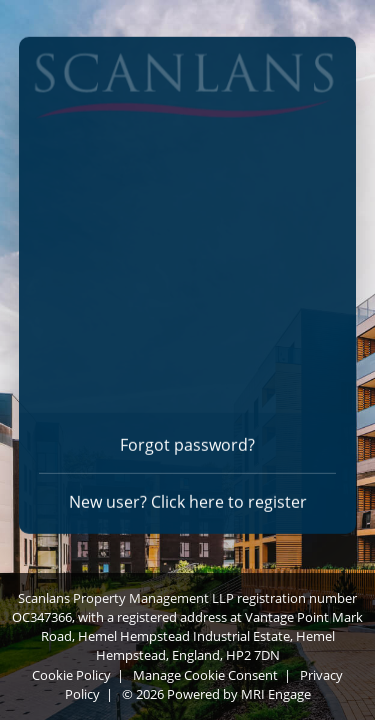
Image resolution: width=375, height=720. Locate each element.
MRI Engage (276, 694)
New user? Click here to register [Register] (188, 499)
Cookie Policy (71, 675)
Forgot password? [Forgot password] (187, 442)
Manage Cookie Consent (205, 675)
